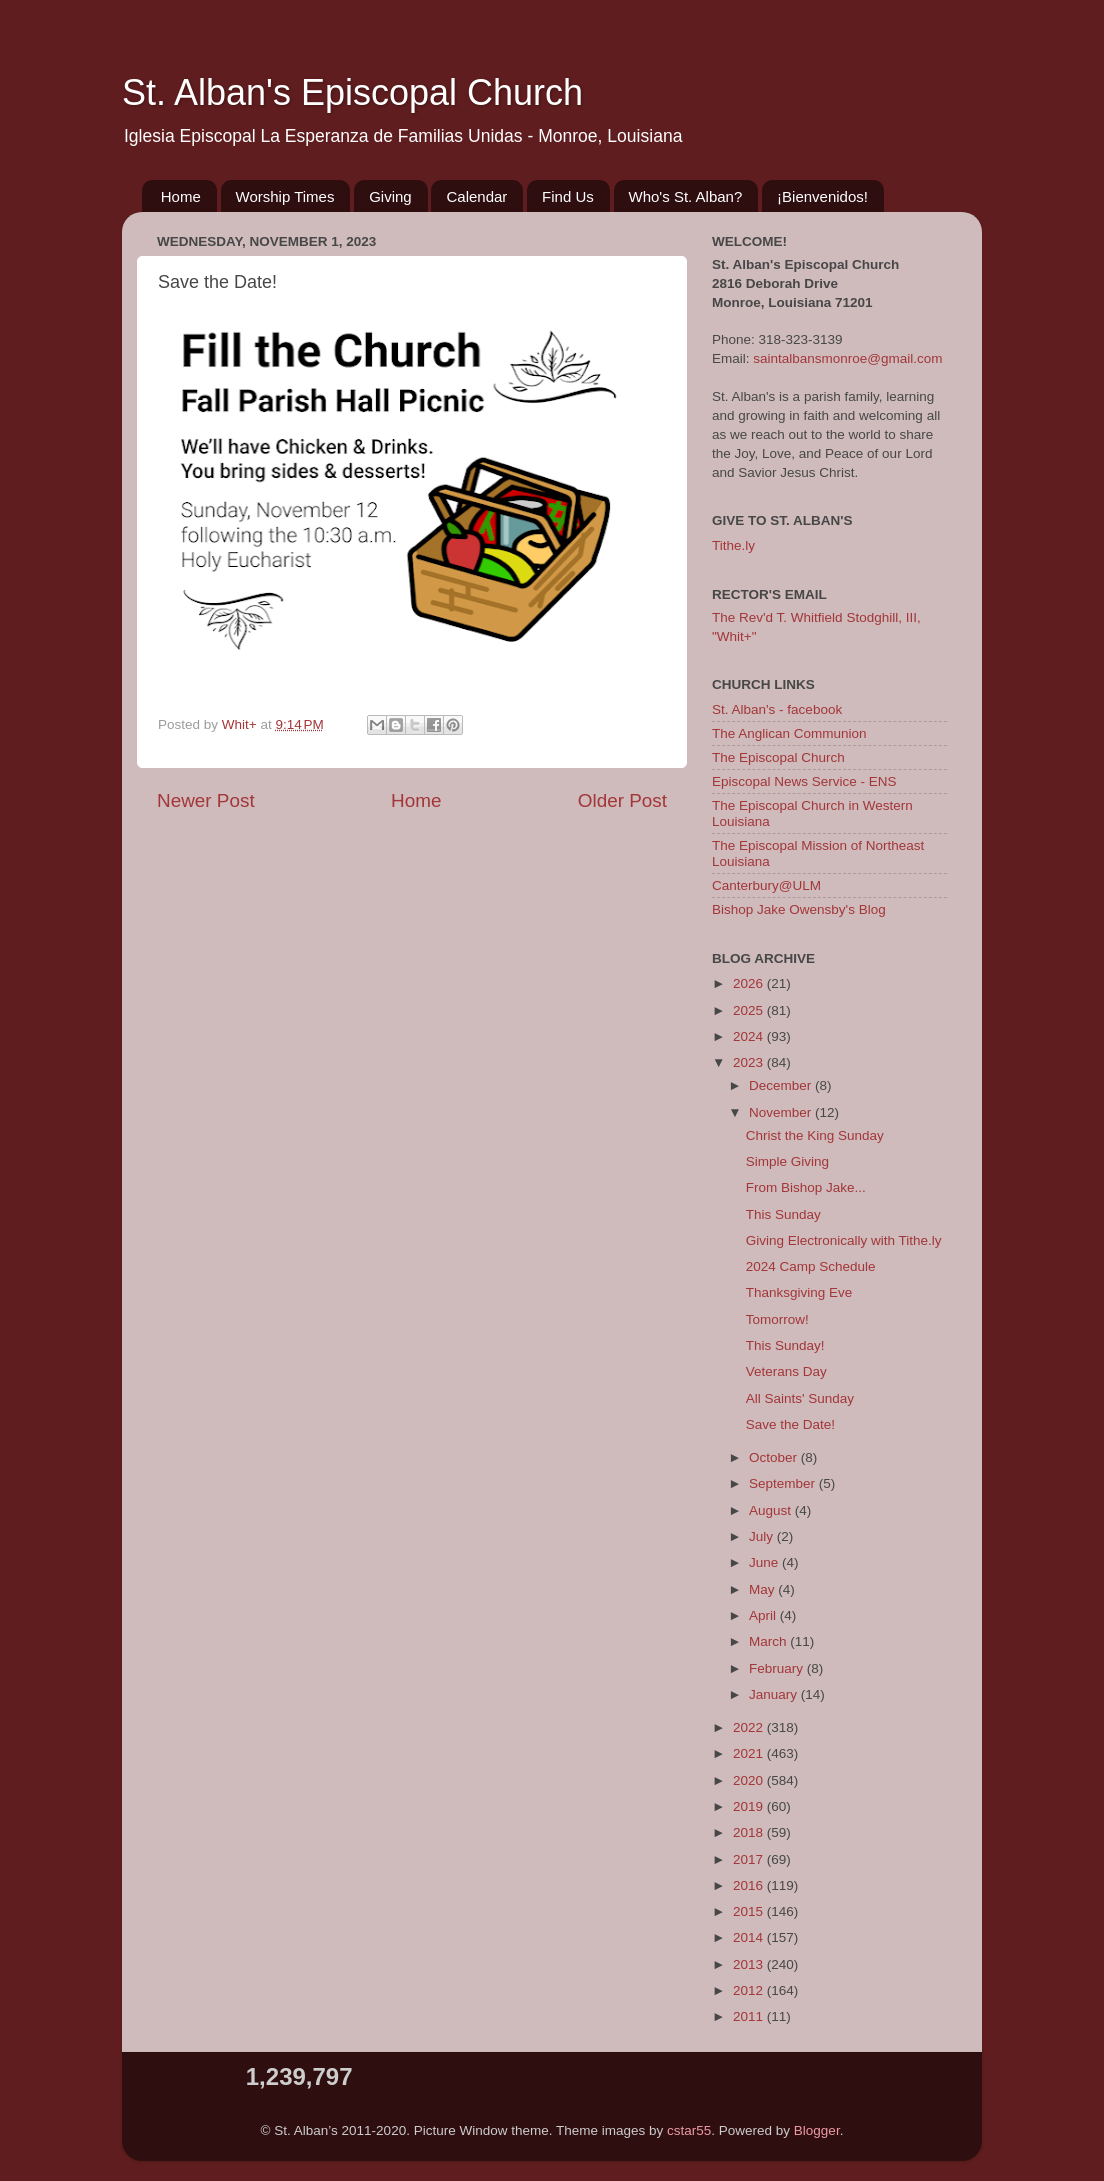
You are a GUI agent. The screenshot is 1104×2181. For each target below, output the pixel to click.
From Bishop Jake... (806, 1187)
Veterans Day (786, 1371)
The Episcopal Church (778, 757)
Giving (390, 196)
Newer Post (206, 800)
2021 (750, 1753)
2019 (750, 1806)
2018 (750, 1832)
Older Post (622, 800)
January (775, 1694)
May (763, 1589)
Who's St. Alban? (686, 196)
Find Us (568, 196)
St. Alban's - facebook (777, 709)
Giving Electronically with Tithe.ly (844, 1240)
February (778, 1668)
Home (181, 196)
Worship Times (285, 196)
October (775, 1457)
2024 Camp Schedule (811, 1266)
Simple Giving (787, 1161)
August (772, 1510)
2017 (750, 1859)
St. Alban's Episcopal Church (352, 92)
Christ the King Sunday (815, 1135)
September (784, 1483)
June (765, 1562)
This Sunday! (785, 1345)
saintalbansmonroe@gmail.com (847, 358)
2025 (750, 1010)
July (763, 1536)
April (764, 1615)
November (782, 1112)
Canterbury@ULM (766, 885)
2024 (750, 1036)
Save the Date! (790, 1424)
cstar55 (689, 2130)
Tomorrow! (777, 1319)
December (782, 1085)
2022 (750, 1727)
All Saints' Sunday (800, 1398)
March (769, 1641)
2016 (750, 1885)
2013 (750, 1964)
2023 (750, 1062)
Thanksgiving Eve (799, 1292)
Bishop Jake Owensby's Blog (799, 909)
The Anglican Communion (789, 733)
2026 (750, 983)
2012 (750, 1990)
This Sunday (783, 1214)
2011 (750, 2016)
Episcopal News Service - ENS (804, 781)
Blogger (817, 2130)
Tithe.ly (733, 545)
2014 (750, 1937)
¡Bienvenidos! (822, 196)
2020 (750, 1780)
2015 (750, 1911)
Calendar (476, 196)
